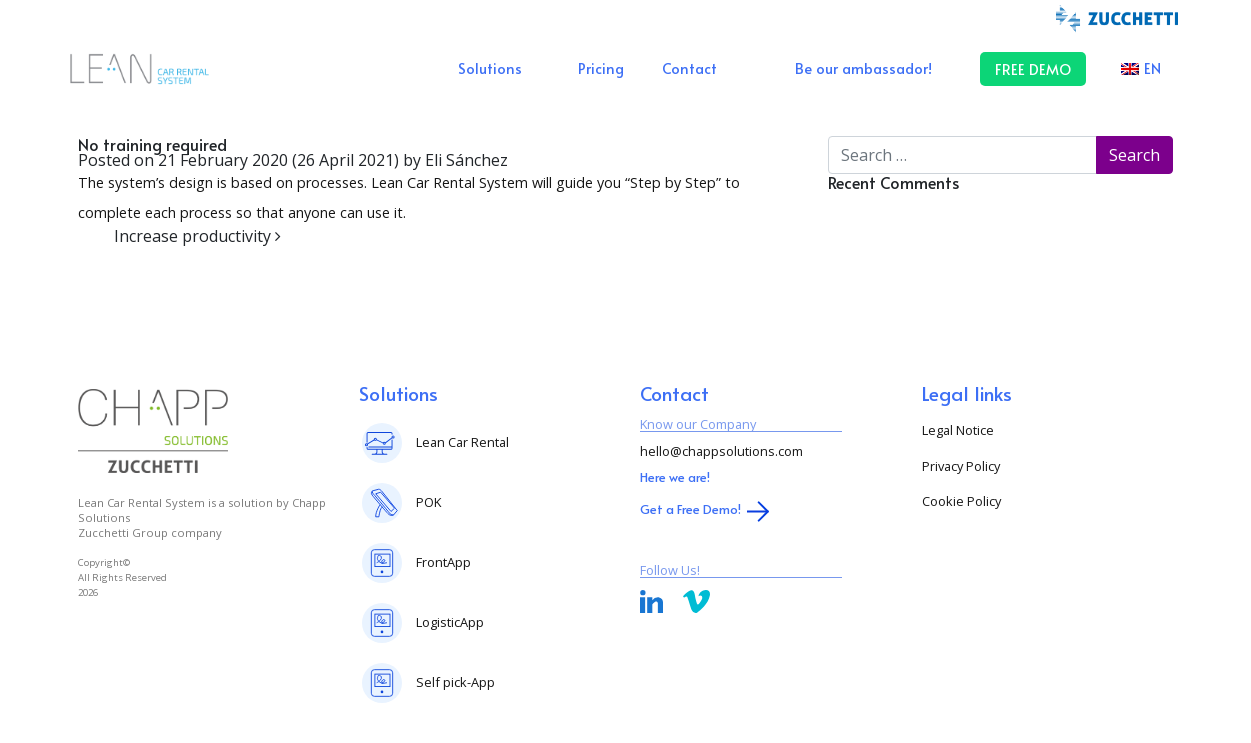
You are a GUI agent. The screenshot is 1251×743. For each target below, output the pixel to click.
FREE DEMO (1033, 69)
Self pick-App (455, 682)
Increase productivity (197, 236)
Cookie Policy (961, 501)
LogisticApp (450, 622)
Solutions (490, 68)
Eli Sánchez (464, 160)
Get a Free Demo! (690, 509)
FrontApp (443, 562)
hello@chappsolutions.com (721, 451)
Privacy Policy (961, 466)
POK (428, 502)
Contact (689, 68)
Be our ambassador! (863, 68)
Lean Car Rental (462, 442)
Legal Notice (958, 430)
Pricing (601, 68)
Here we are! (675, 477)
